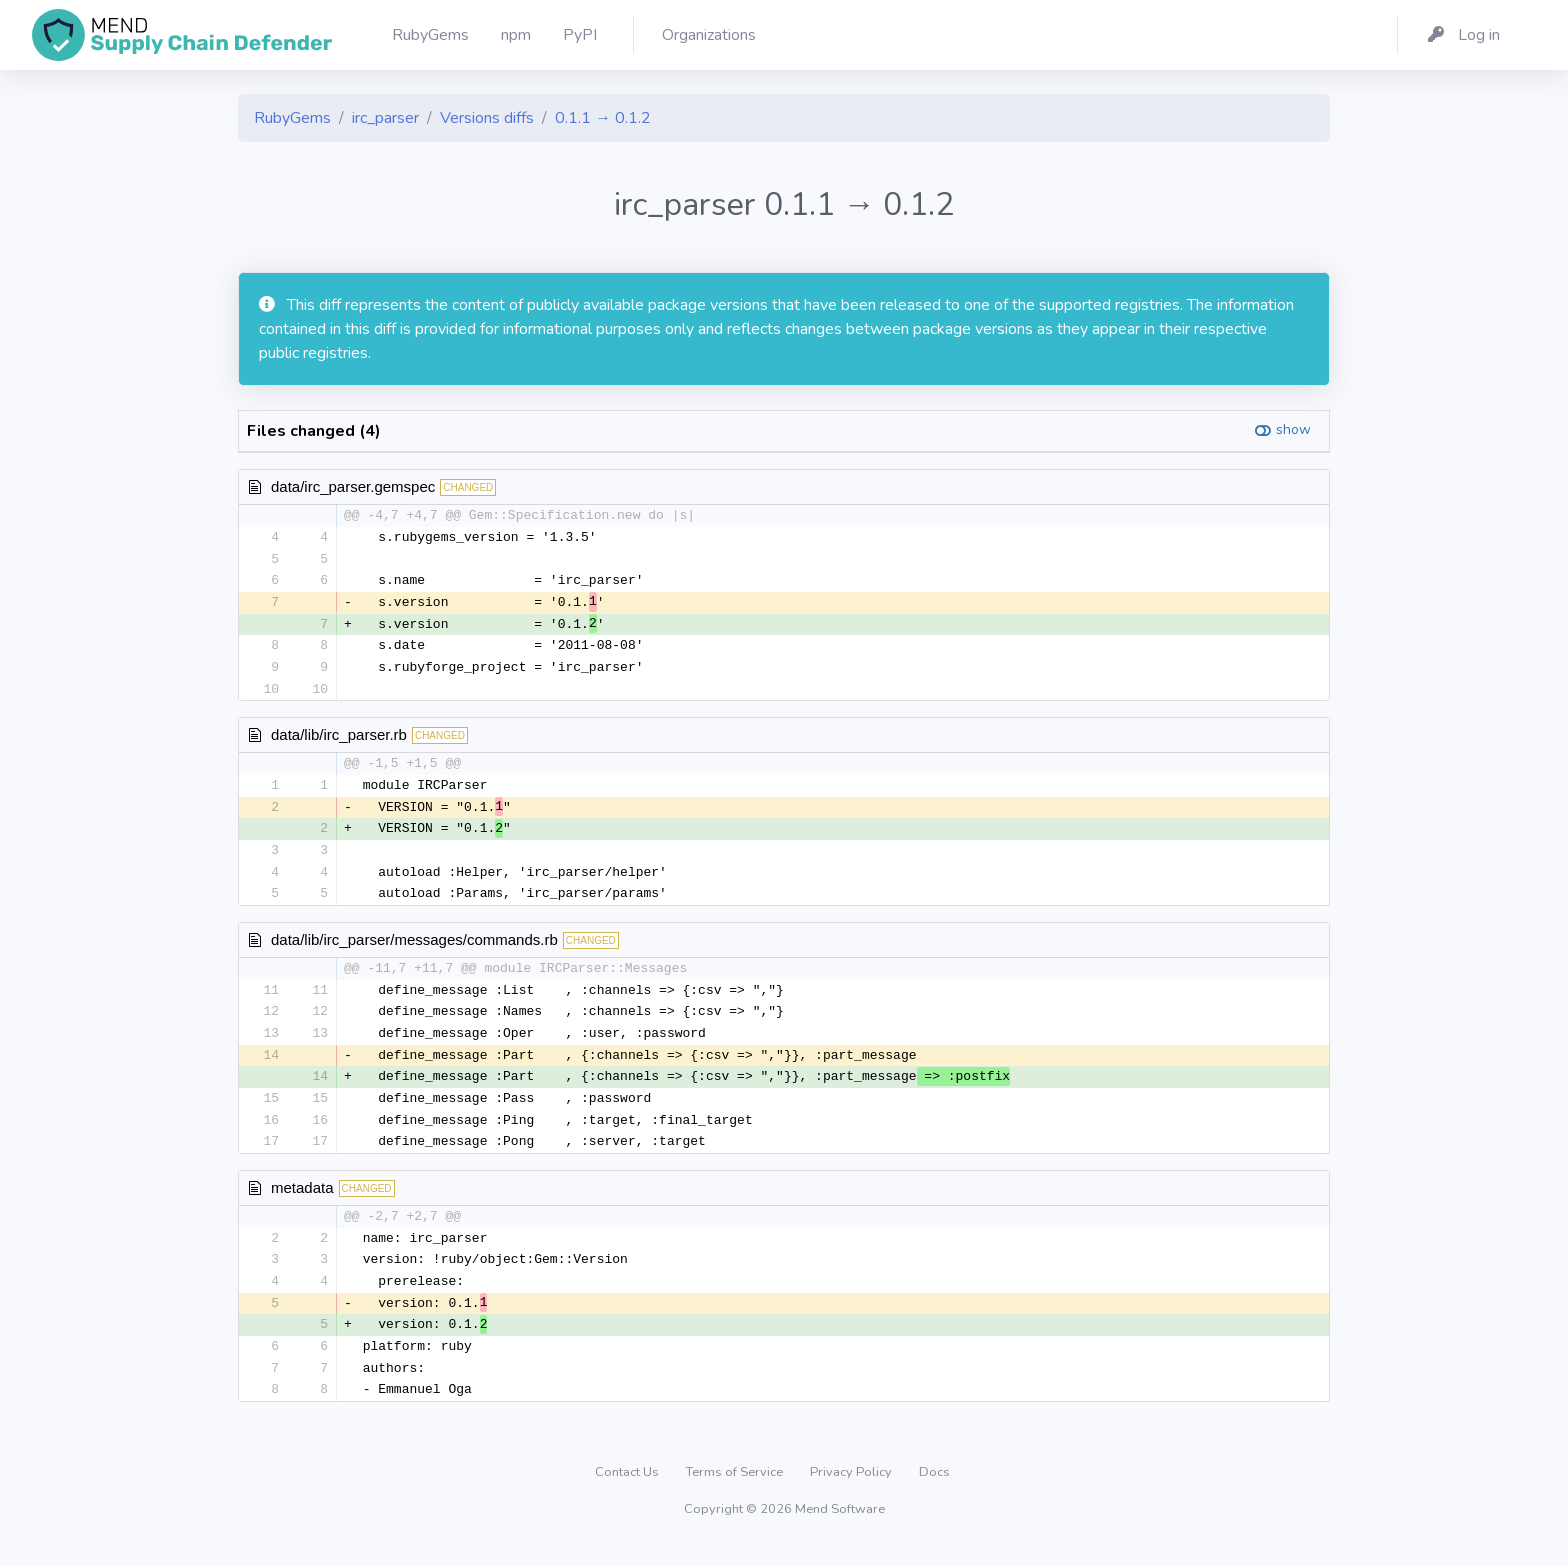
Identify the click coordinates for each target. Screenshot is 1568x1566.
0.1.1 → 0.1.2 (603, 118)
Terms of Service (736, 1490)
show (1293, 429)
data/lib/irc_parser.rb (339, 739)
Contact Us (628, 1490)
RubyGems (292, 118)
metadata (302, 1200)
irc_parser (385, 118)
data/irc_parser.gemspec (353, 486)
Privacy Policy (852, 1490)
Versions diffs (487, 118)
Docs (934, 1490)
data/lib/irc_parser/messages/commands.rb (414, 947)
